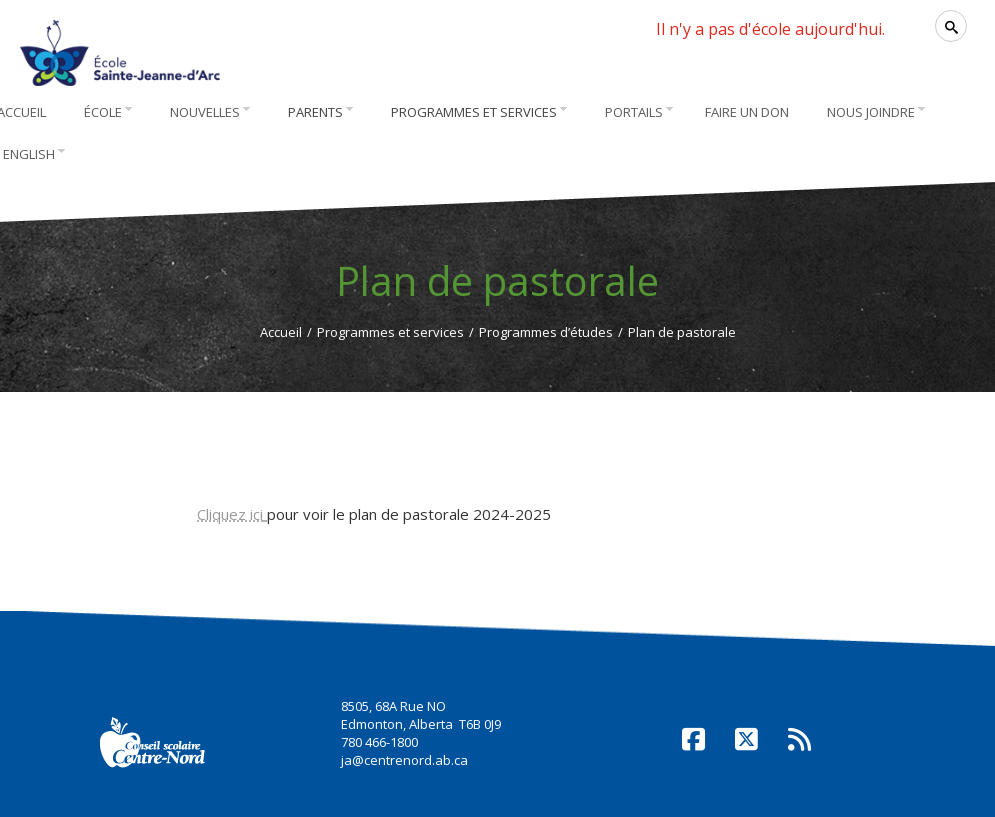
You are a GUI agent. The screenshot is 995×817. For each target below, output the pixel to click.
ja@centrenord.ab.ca (404, 760)
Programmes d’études (546, 332)
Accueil (281, 332)
